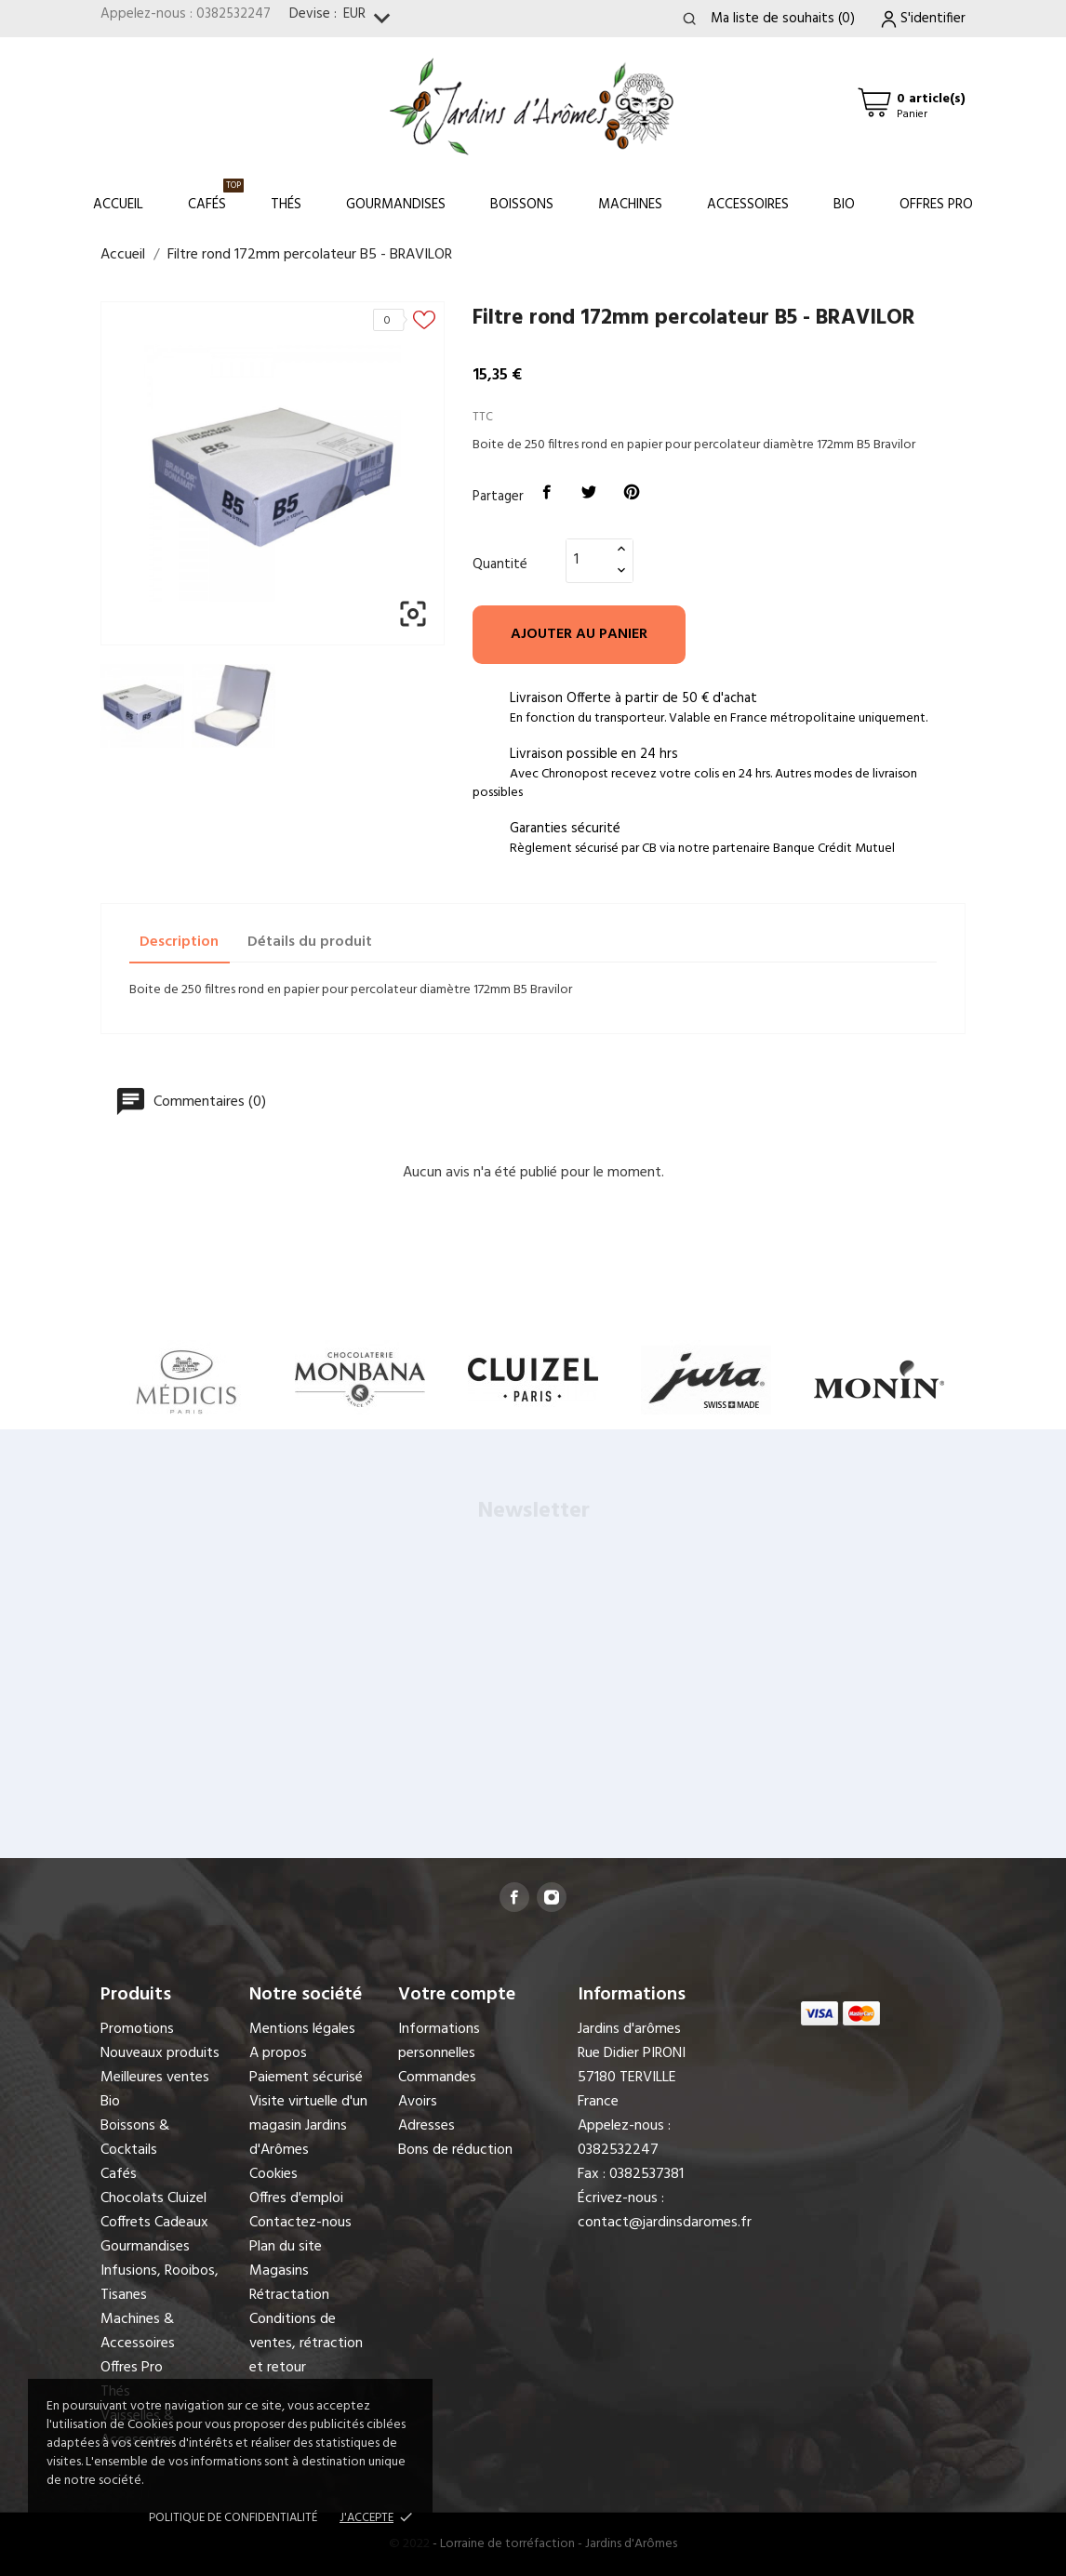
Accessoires (748, 204)
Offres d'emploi (296, 2198)
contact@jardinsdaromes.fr (665, 2223)
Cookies (273, 2174)
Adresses (426, 2126)
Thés (286, 204)
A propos (278, 2053)
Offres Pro (936, 204)
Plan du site (285, 2247)
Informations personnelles (439, 2041)
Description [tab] (179, 942)
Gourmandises (396, 204)
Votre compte (456, 1995)
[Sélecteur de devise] (370, 19)
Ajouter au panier (579, 634)
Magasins (279, 2271)
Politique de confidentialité (233, 2518)
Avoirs (417, 2102)
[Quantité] (588, 559)
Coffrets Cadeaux (154, 2223)
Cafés (216, 197)
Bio (844, 204)
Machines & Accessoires (137, 2331)
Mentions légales (302, 2029)
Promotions (137, 2029)
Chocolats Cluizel (153, 2198)
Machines (630, 204)
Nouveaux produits (160, 2053)
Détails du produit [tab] (309, 942)
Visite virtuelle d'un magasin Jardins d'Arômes (308, 2126)
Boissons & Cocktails (134, 2138)
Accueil (118, 204)
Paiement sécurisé (306, 2077)
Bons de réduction (455, 2150)
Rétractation (289, 2295)
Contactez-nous (300, 2223)
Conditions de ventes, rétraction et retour (306, 2343)
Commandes (437, 2077)
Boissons (521, 204)
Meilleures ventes (154, 2077)
